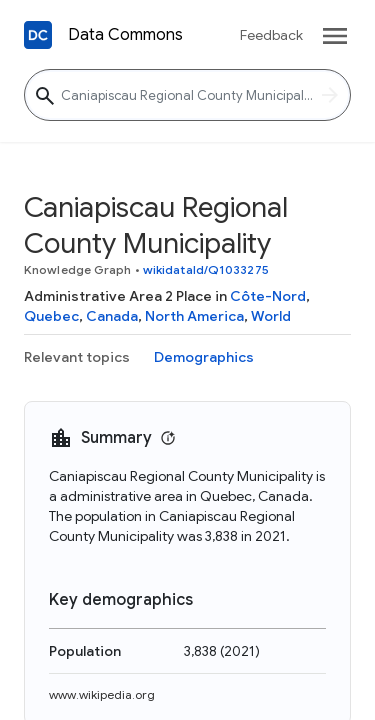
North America (194, 316)
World (271, 316)
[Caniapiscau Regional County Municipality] (187, 95)
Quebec (51, 316)
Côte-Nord (268, 296)
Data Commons (125, 35)
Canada (112, 316)
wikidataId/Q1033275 (206, 269)
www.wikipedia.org (102, 694)
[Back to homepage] (38, 35)
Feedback (271, 35)
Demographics (204, 357)
